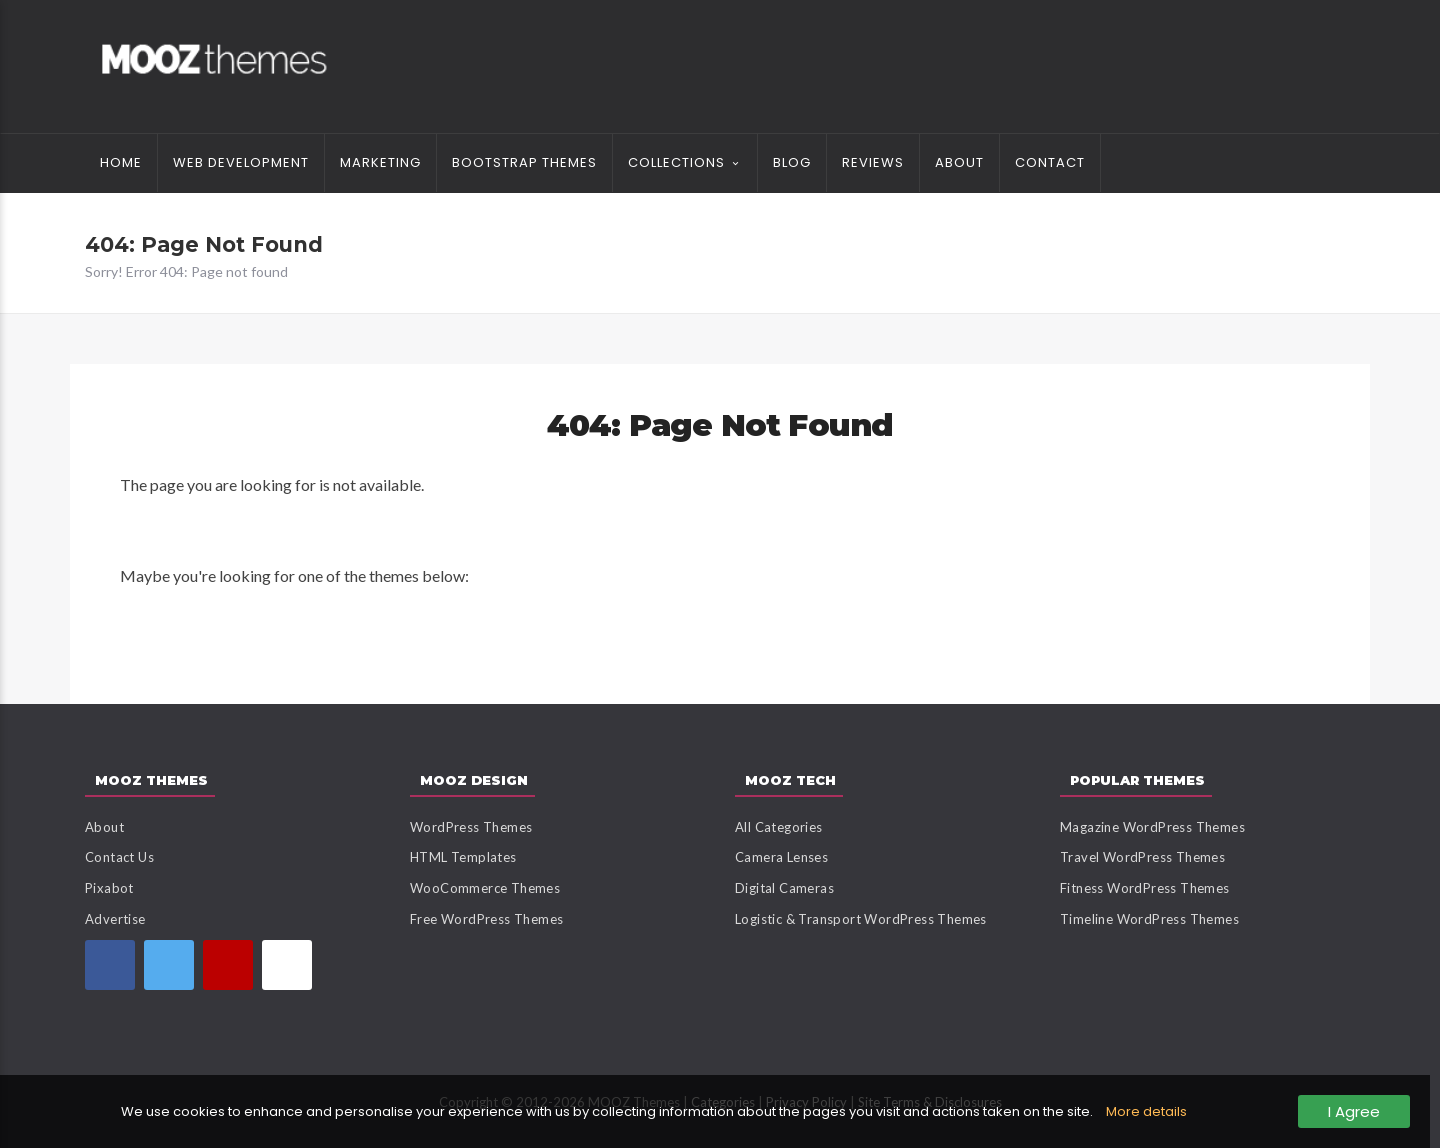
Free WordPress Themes (486, 919)
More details (1146, 1111)
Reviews (873, 162)
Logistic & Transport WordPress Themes (861, 919)
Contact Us (119, 857)
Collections (676, 162)
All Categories (779, 827)
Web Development (241, 162)
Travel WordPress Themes (1142, 857)
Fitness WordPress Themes (1145, 888)
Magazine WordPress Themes (1152, 827)
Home (121, 162)
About (959, 162)
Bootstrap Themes (524, 162)
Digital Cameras (784, 888)
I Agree (1354, 1111)
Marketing (380, 162)
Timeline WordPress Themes (1149, 919)
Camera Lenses (781, 857)
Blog (792, 162)
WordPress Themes (471, 827)
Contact (1050, 162)
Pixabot (109, 888)
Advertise (115, 919)
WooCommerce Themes (485, 888)
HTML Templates (463, 857)
